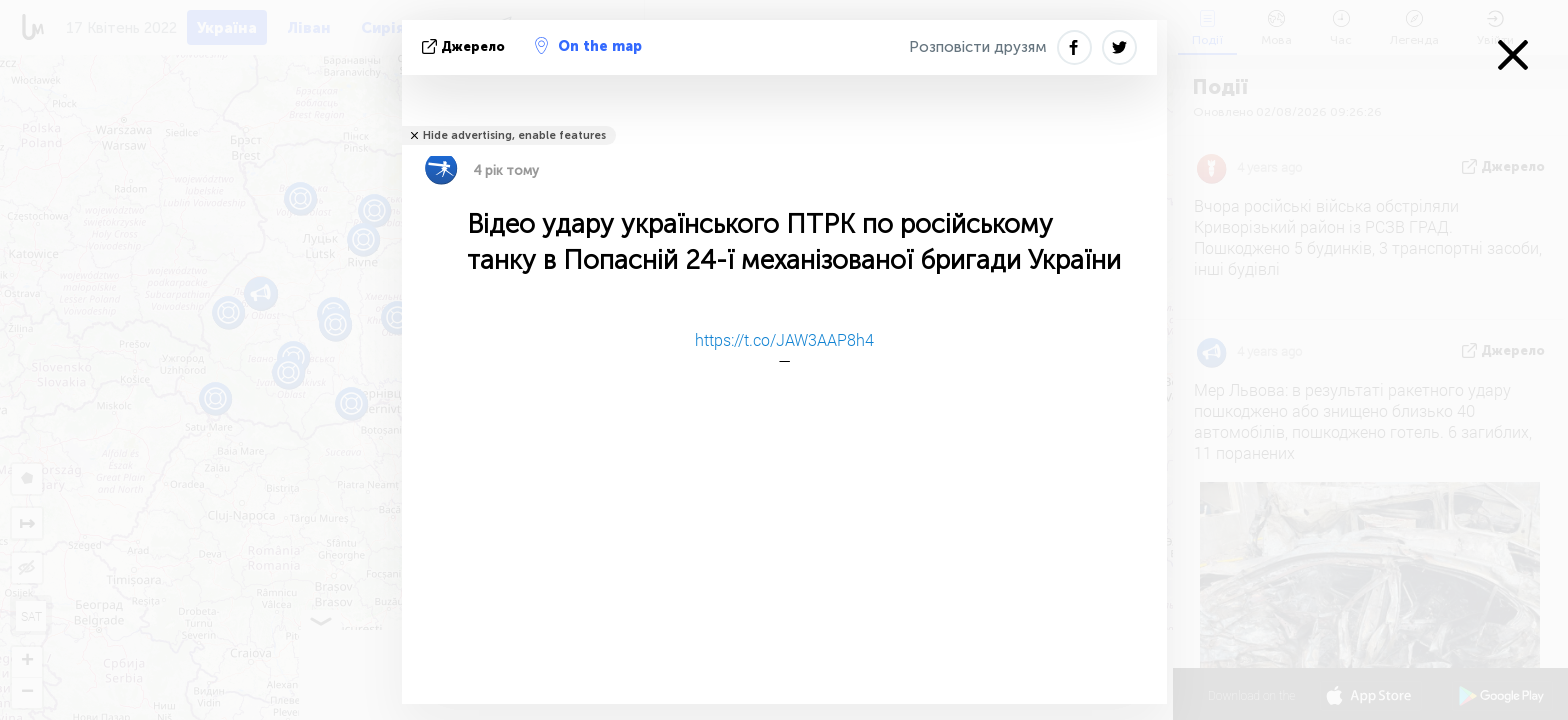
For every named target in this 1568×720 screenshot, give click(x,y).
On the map (588, 46)
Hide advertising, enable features (514, 135)
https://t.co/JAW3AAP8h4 (784, 339)
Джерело (465, 46)
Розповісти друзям (978, 47)
